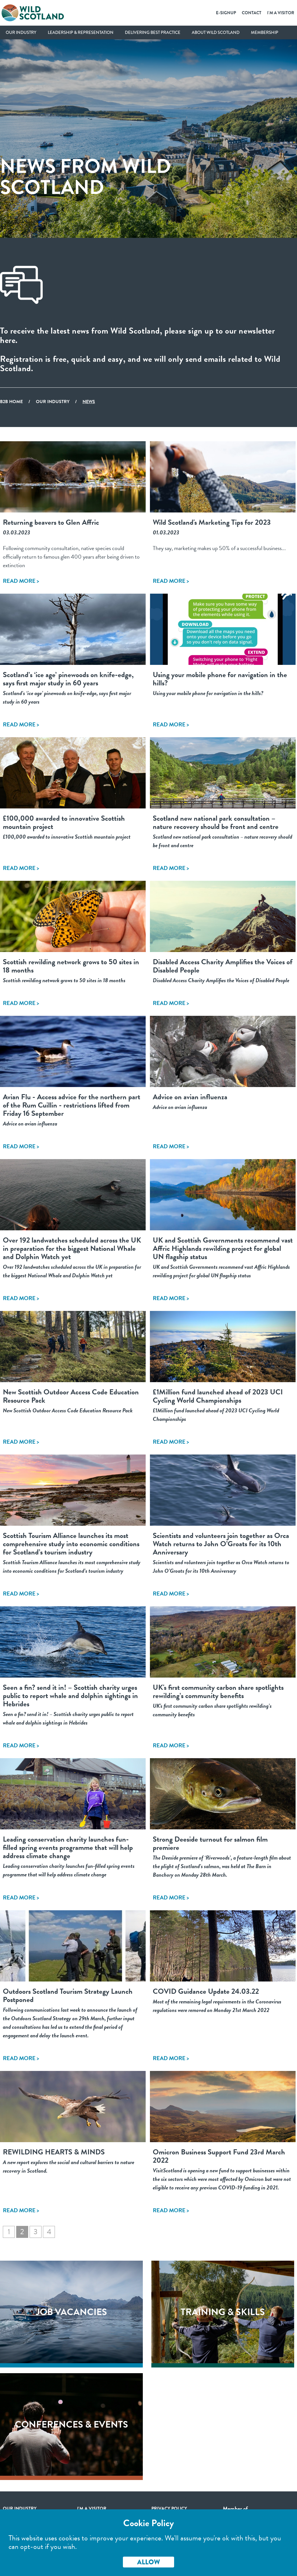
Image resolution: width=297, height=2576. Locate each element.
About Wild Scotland (216, 32)
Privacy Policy (169, 2508)
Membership (264, 32)
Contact (251, 13)
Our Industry (21, 32)
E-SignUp (226, 13)
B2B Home (11, 401)
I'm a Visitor (280, 13)
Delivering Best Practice (152, 32)
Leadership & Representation (81, 32)
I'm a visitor (91, 2508)
